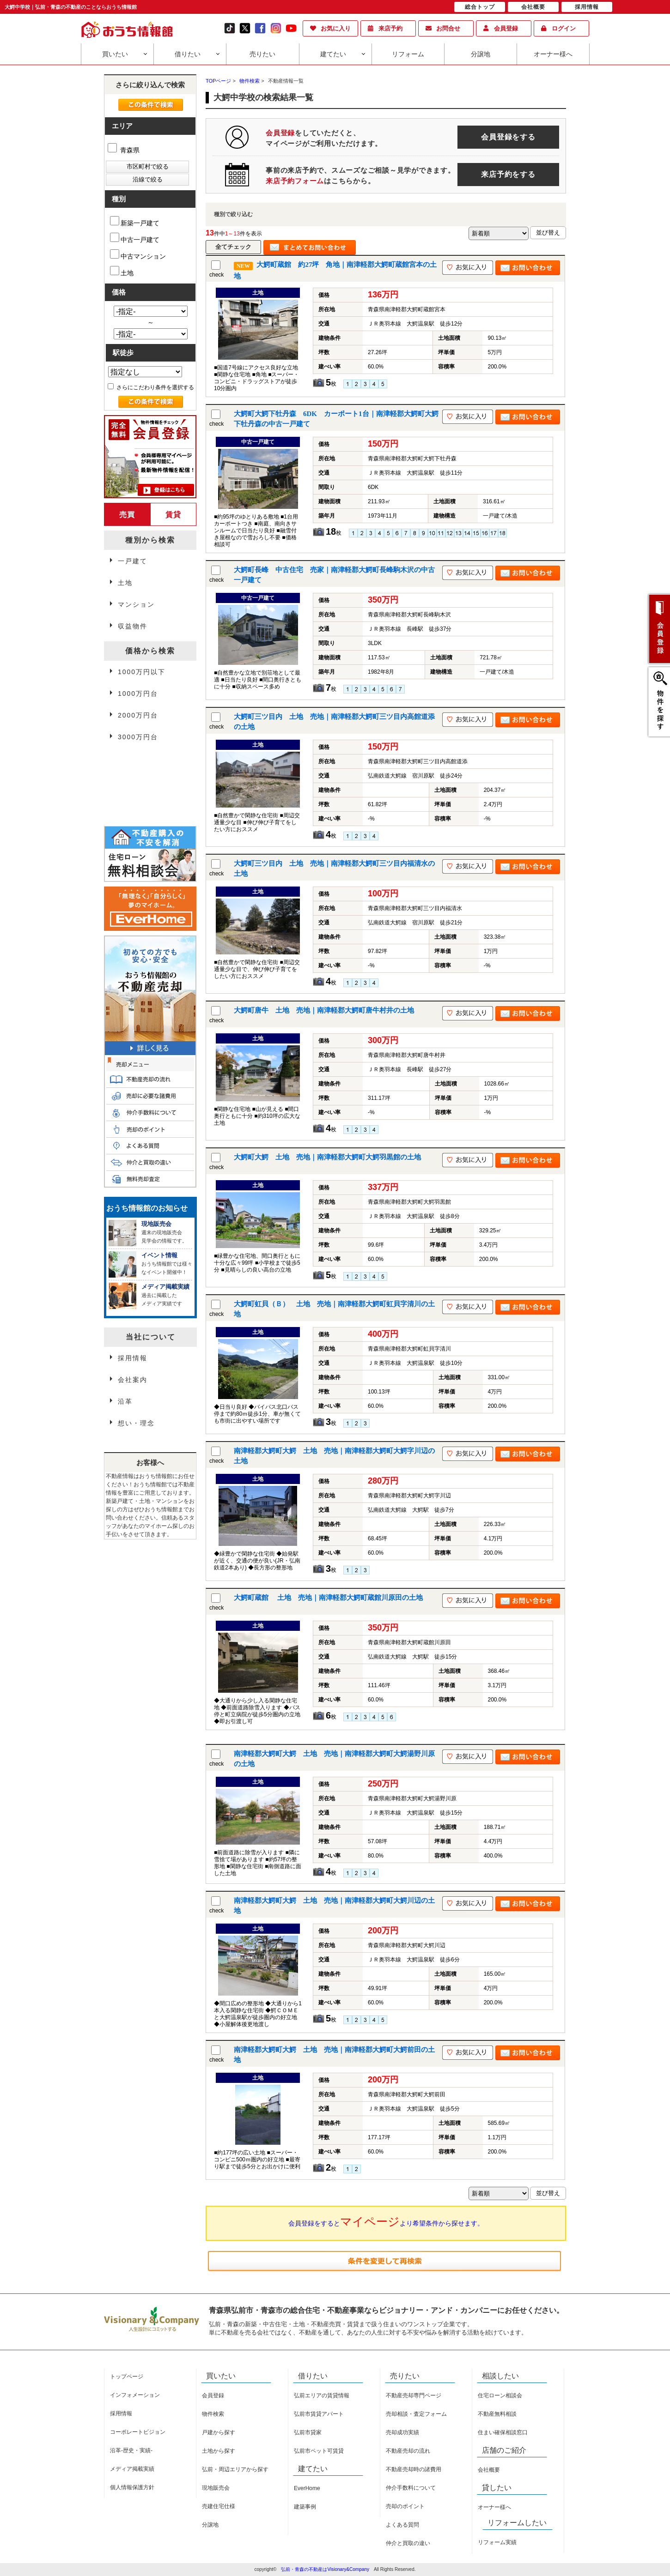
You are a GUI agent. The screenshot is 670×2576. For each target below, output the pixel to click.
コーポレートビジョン (137, 2432)
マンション (136, 604)
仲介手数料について (411, 2488)
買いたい (115, 54)
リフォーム (408, 54)
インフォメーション (135, 2395)
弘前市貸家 (308, 2432)
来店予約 (390, 28)
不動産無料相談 (497, 2414)
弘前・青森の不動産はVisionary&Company (325, 2569)
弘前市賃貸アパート (319, 2414)
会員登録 (506, 28)
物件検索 (213, 2414)
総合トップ (480, 7)
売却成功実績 (402, 2432)
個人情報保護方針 (132, 2487)
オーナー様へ (553, 54)
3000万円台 (138, 737)
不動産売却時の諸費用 (413, 2469)
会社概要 (489, 2470)
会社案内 (132, 1379)
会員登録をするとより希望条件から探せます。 (386, 2221)
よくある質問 (402, 2525)
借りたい (188, 54)
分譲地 (480, 54)
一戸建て (132, 561)
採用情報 (132, 1358)
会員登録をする (508, 137)
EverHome (307, 2488)
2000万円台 (138, 715)
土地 (122, 271)
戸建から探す (218, 2432)
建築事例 (305, 2507)
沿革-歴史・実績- (131, 2450)
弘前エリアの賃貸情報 (321, 2395)
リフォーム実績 (497, 2542)
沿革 (125, 1401)
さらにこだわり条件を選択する (151, 387)
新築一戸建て (134, 221)
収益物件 (132, 626)
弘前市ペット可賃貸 (319, 2451)
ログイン (564, 28)
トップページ (126, 2376)
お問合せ (448, 28)
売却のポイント (405, 2506)
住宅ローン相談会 (500, 2395)
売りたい (262, 54)
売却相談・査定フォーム (416, 2414)
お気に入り (336, 28)
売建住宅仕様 (218, 2506)
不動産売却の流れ (408, 2451)
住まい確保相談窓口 (503, 2432)
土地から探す (218, 2451)
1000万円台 (138, 693)
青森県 (124, 150)
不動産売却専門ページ (413, 2395)
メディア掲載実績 (132, 2469)
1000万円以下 (141, 672)
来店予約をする (508, 174)
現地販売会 (216, 2488)
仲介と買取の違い (408, 2543)
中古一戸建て (134, 238)
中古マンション (138, 254)
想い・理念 (136, 1423)
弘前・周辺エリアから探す (235, 2469)
